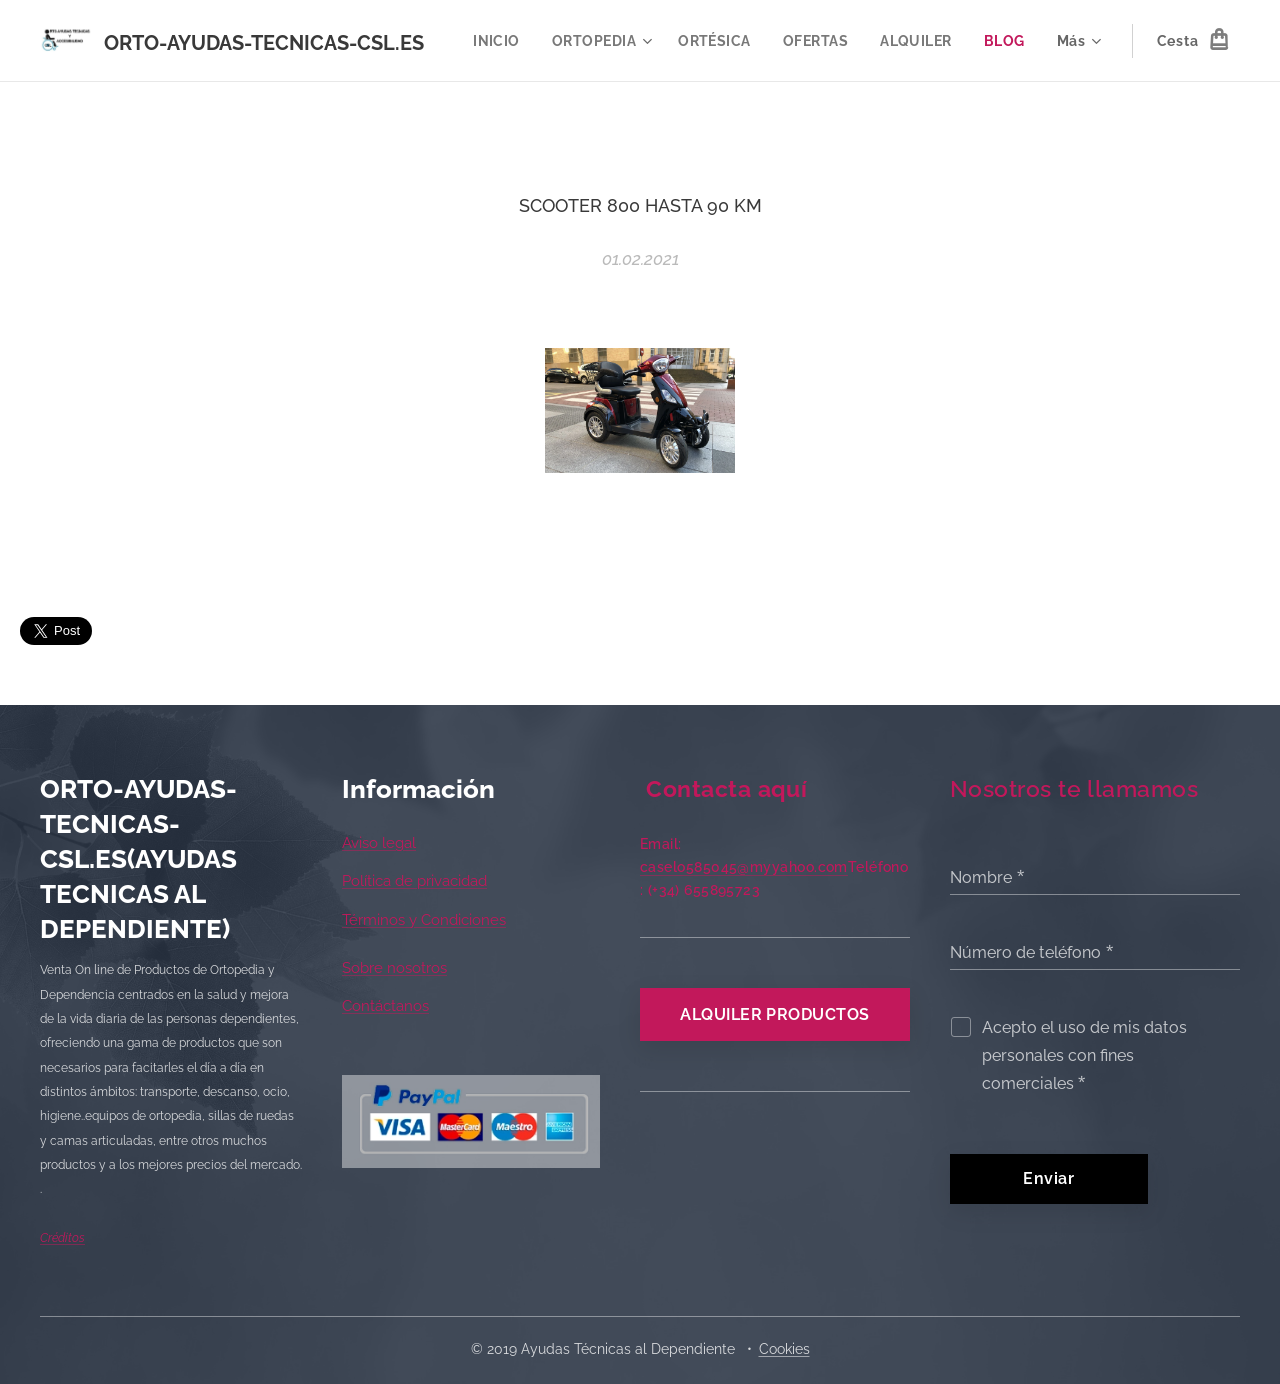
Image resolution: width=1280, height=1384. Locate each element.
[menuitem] (566, 41)
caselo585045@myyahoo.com (744, 867)
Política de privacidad (414, 882)
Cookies (784, 1349)
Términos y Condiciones (424, 920)
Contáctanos (385, 1007)
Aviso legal (379, 843)
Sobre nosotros (394, 968)
